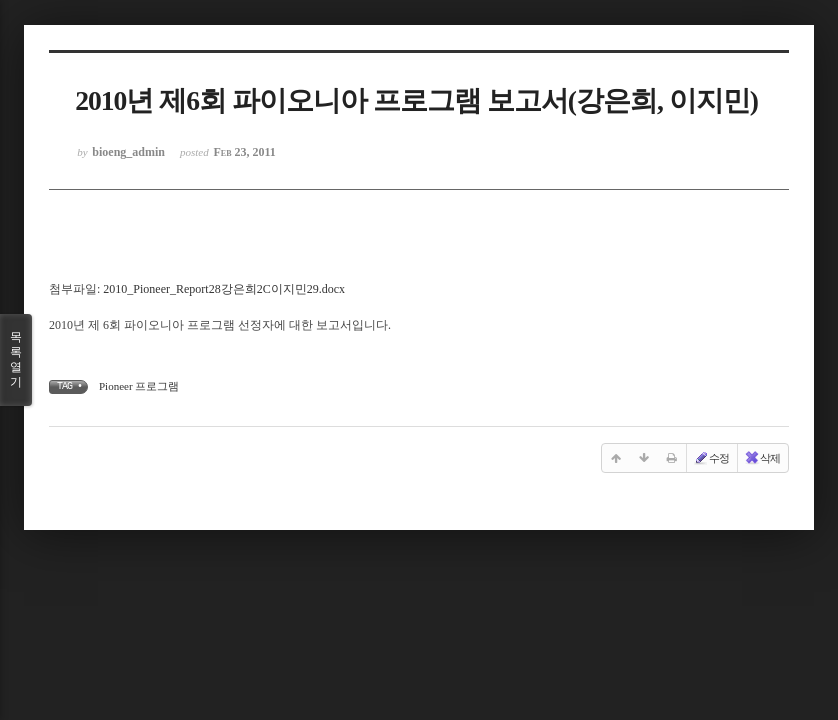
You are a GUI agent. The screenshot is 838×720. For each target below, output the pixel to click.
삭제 (762, 458)
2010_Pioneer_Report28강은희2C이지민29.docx (224, 289)
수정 (711, 458)
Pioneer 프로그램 (139, 386)
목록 (16, 360)
